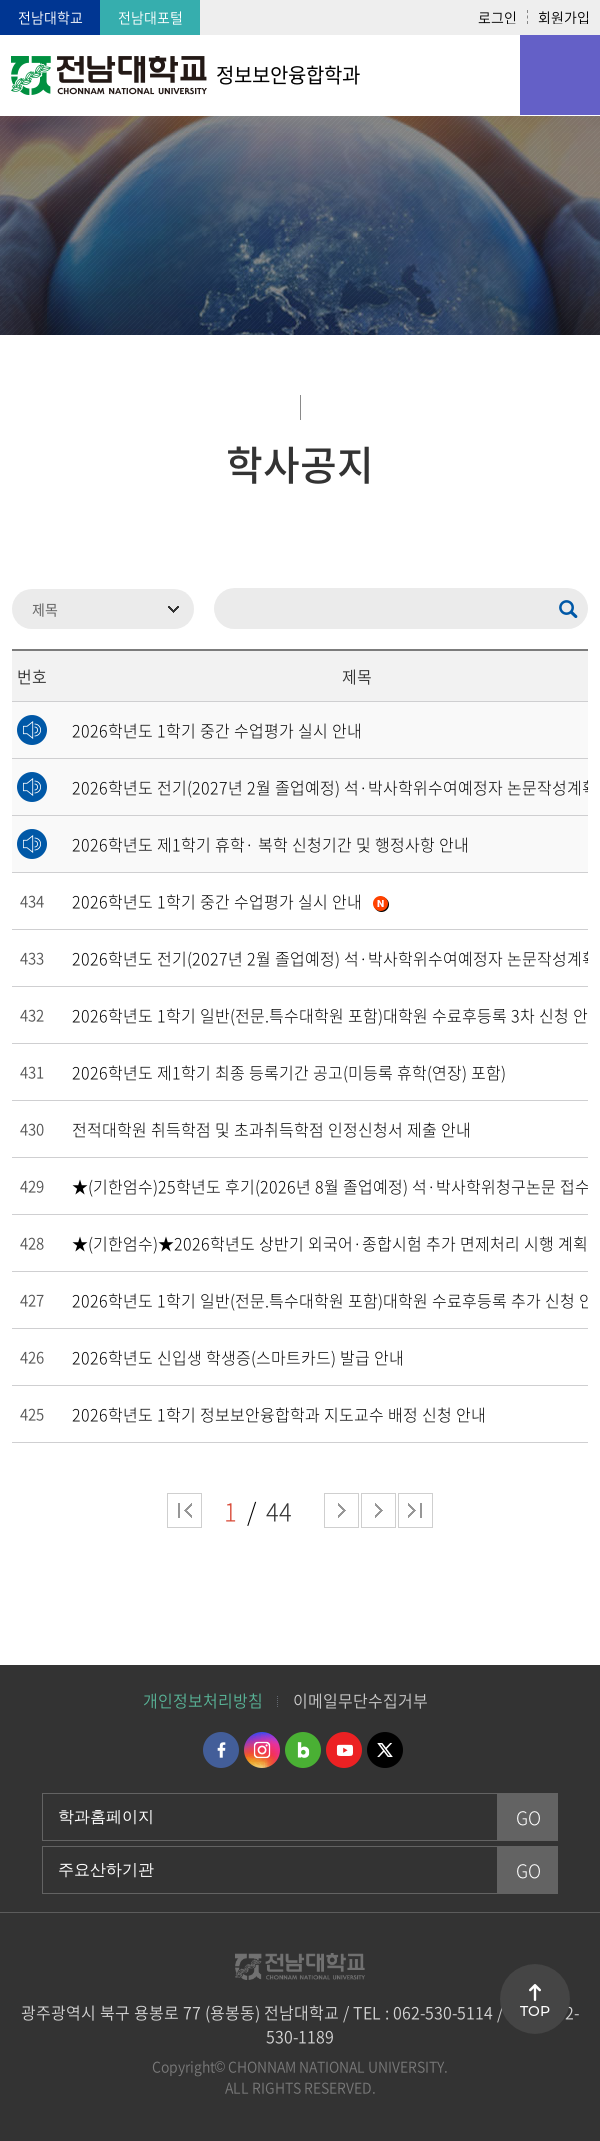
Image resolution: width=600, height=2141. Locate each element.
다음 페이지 (341, 1510)
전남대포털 (150, 17)
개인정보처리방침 (203, 1700)
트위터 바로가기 (385, 1750)
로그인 (497, 17)
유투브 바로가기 (344, 1750)
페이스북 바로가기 (221, 1750)
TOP (535, 2011)
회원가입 (564, 17)
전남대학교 (50, 17)
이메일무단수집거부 (360, 1700)
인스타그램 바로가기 (262, 1750)
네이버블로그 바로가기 (303, 1750)
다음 (378, 1510)
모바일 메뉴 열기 (560, 75)
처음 (184, 1510)
